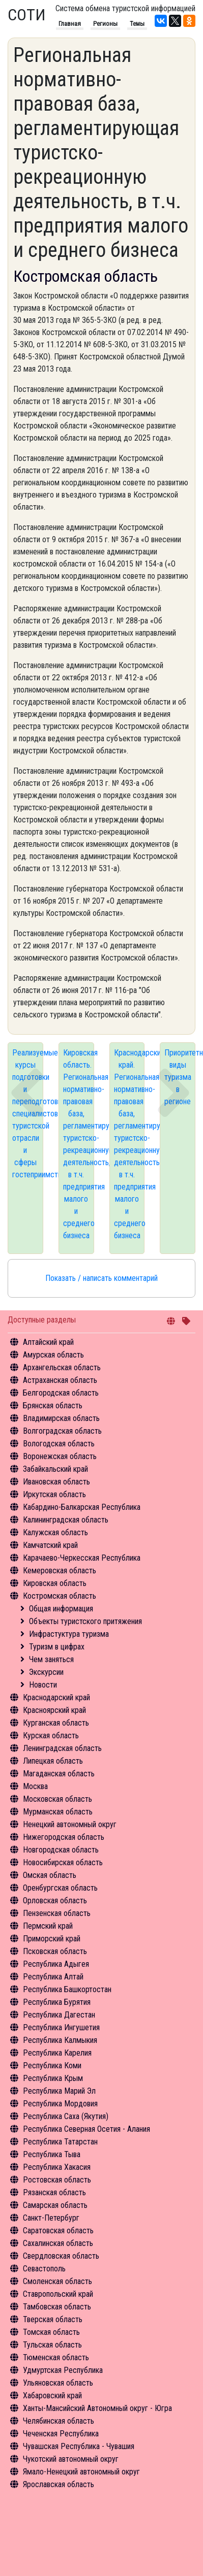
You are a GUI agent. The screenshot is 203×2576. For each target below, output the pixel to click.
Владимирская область (61, 1418)
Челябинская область (58, 2421)
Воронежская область (60, 1456)
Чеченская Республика (61, 2433)
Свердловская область (61, 2256)
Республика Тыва (51, 2154)
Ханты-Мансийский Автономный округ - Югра (97, 2408)
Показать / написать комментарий (101, 1278)
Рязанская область (54, 2192)
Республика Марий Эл (59, 2091)
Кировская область (54, 1583)
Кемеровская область (59, 1570)
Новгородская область (61, 1850)
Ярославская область (58, 2484)
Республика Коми (52, 2065)
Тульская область (52, 2345)
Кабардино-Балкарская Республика (81, 1507)
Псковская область (55, 1951)
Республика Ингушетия (61, 2027)
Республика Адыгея (56, 1964)
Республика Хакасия (57, 2167)
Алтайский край (48, 1342)
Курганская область (56, 1723)
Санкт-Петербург (51, 2218)
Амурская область (53, 1355)
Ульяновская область (58, 2383)
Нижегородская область (63, 1837)
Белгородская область (61, 1393)
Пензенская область (57, 1913)
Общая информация (61, 1608)
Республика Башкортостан (67, 1989)
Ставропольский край (58, 2294)
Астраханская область (60, 1380)
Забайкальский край (55, 1469)
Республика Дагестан (59, 2015)
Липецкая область (53, 1761)
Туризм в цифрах (56, 1647)
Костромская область (59, 1596)
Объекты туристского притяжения (85, 1621)
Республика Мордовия (60, 2103)
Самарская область (55, 2205)
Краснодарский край (56, 1697)
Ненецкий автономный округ (70, 1824)
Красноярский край (54, 1710)
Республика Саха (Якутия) (65, 2116)
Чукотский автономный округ (71, 2459)
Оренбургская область (60, 1888)
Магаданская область (59, 1773)
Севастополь (44, 2268)
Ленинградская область (62, 1748)
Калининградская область (65, 1520)
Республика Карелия (57, 2053)
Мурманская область (58, 1812)
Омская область (49, 1875)
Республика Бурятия (57, 2002)
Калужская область (55, 1532)
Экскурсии (46, 1672)
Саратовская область (58, 2230)
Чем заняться (51, 1659)
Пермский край (48, 1926)
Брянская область (52, 1405)
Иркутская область (54, 1494)
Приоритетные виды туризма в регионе (179, 1077)
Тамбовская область (57, 2306)
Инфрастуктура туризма (69, 1634)
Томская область (51, 2332)
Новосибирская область (63, 1862)
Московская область (57, 1799)
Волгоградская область (62, 1431)
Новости (43, 1685)
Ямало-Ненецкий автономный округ (81, 2471)
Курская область (51, 1735)
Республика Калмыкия (60, 2040)
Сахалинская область (58, 2243)
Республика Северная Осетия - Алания (86, 2129)
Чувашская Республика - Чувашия (78, 2446)
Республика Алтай (53, 1976)
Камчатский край (50, 1545)
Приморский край (51, 1938)
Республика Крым (53, 2078)
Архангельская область (62, 1367)
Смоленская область (57, 2281)
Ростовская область (57, 2180)
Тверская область (52, 2319)
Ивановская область (56, 1482)
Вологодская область (59, 1443)
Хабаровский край (52, 2395)
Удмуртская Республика (63, 2370)
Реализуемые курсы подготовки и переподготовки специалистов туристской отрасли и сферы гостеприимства (27, 1113)
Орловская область (55, 1900)
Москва (35, 1786)
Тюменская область (56, 2357)
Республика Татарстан (60, 2141)
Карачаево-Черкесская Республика (81, 1558)
